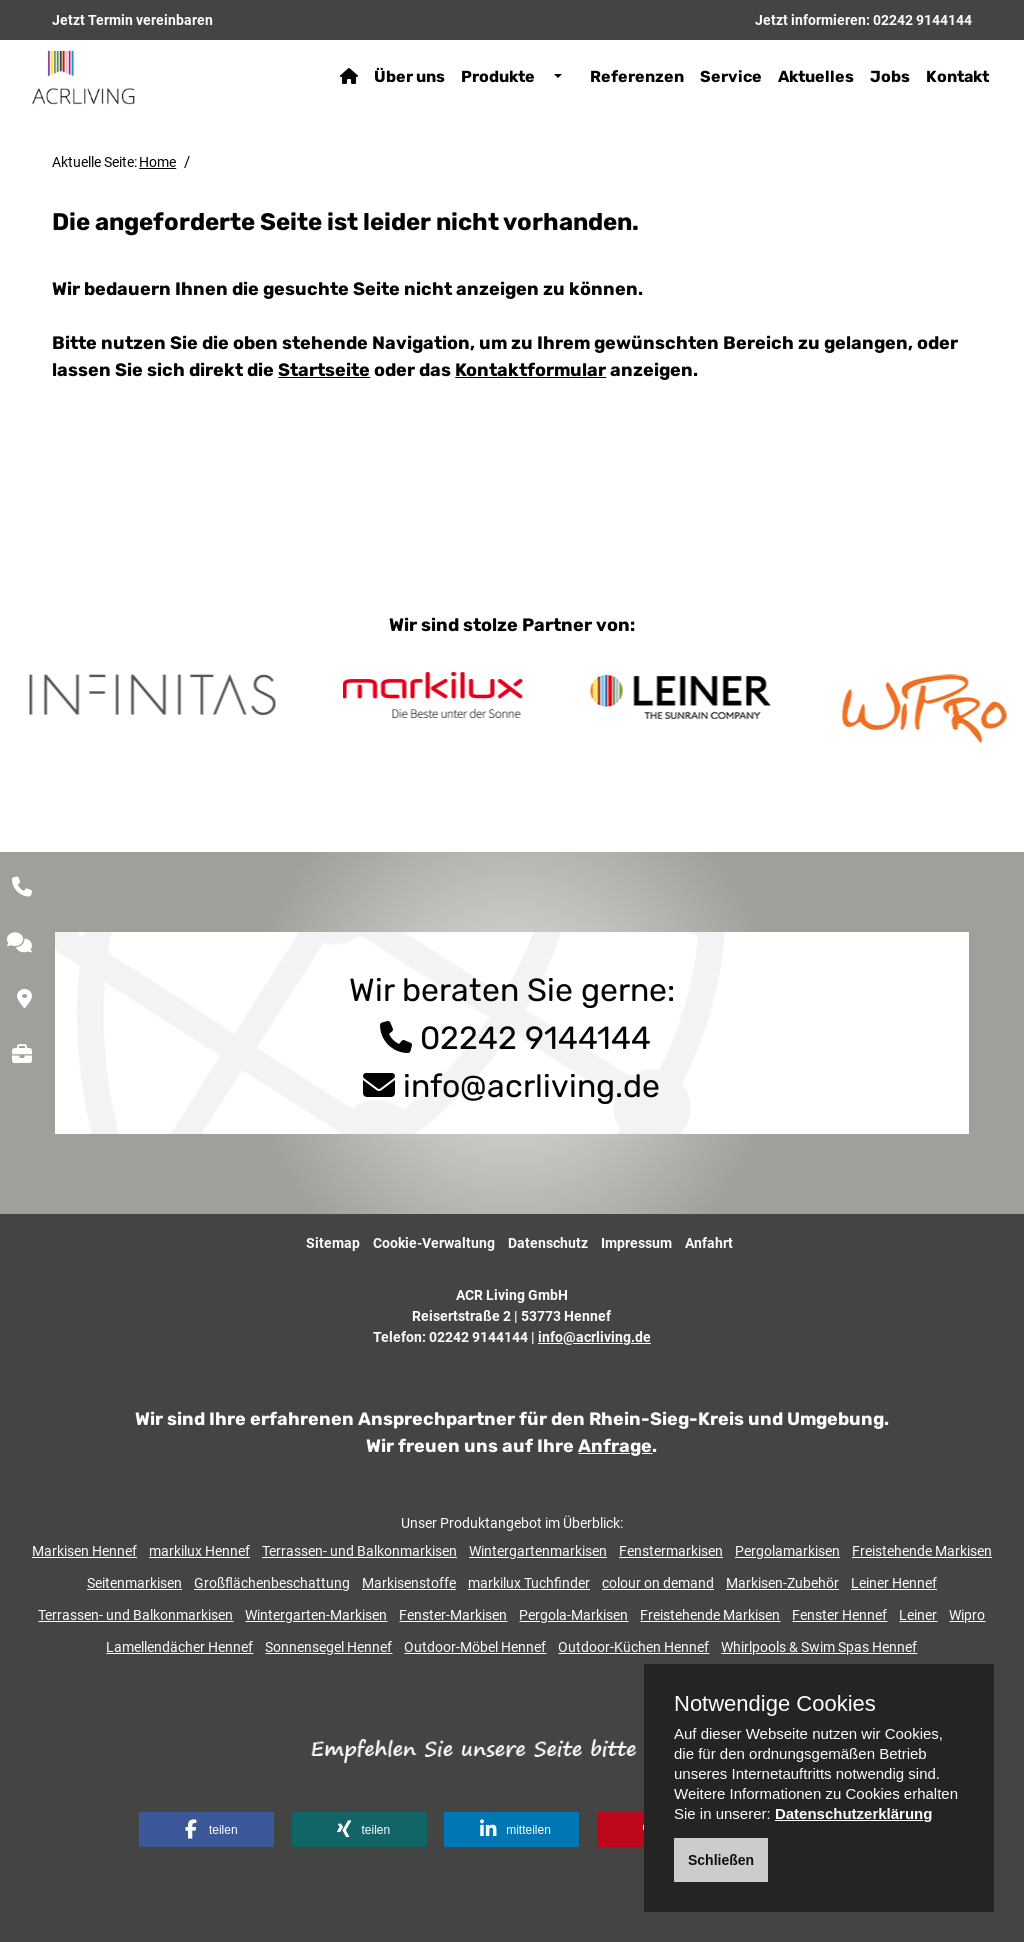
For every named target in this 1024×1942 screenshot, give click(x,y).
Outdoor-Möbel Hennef (475, 1647)
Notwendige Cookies (775, 1704)
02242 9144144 (922, 20)
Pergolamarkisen (787, 1551)
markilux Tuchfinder (529, 1583)
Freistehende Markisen (922, 1551)
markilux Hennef (199, 1551)
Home (157, 162)
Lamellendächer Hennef (179, 1647)
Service (725, 76)
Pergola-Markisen (573, 1615)
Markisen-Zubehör (782, 1583)
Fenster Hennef (839, 1615)
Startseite (324, 370)
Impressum (636, 1243)
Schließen (721, 1860)
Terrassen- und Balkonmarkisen (359, 1551)
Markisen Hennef (84, 1551)
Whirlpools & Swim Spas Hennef (819, 1647)
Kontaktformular (530, 370)
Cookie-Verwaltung (434, 1243)
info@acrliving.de (531, 1086)
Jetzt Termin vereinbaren (132, 20)
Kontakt (951, 76)
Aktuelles (810, 76)
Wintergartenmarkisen (538, 1551)
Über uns (403, 76)
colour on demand (658, 1583)
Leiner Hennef (894, 1583)
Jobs (884, 76)
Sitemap (333, 1243)
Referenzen (631, 76)
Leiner (918, 1615)
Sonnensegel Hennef (328, 1647)
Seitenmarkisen (134, 1583)
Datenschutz (548, 1243)
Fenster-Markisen (453, 1615)
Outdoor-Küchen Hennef (633, 1647)
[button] (206, 1829)
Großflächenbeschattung (272, 1583)
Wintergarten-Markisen (316, 1615)
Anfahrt (709, 1243)
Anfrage (615, 1446)
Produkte (492, 76)
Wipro (967, 1615)
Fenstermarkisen (671, 1551)
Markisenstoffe (409, 1583)
